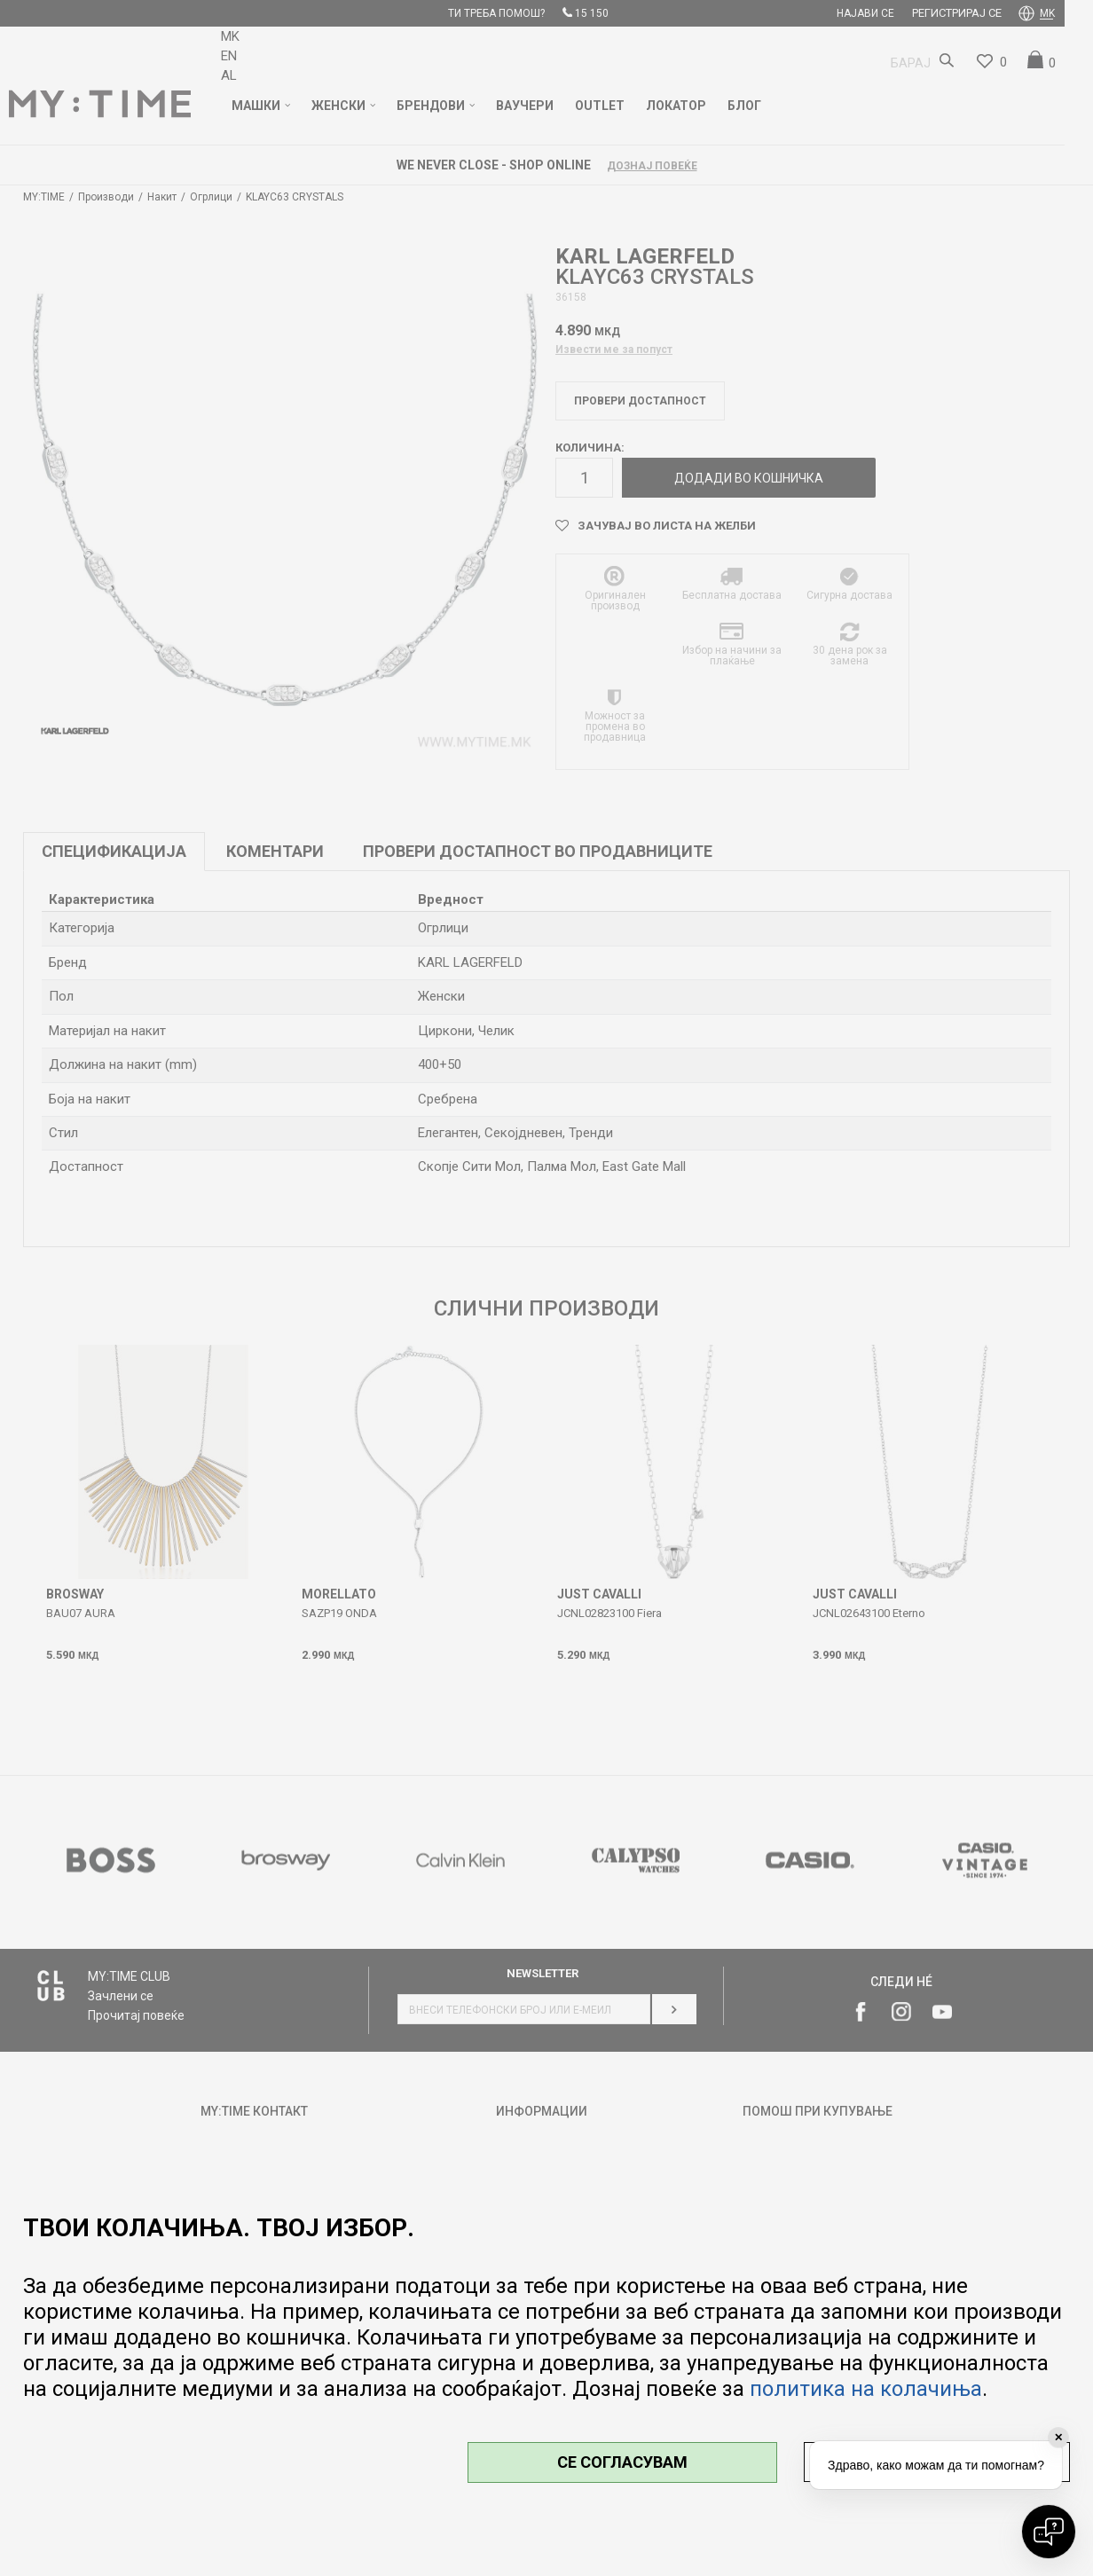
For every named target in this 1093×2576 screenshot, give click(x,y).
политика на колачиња (866, 2388)
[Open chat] (1048, 2531)
